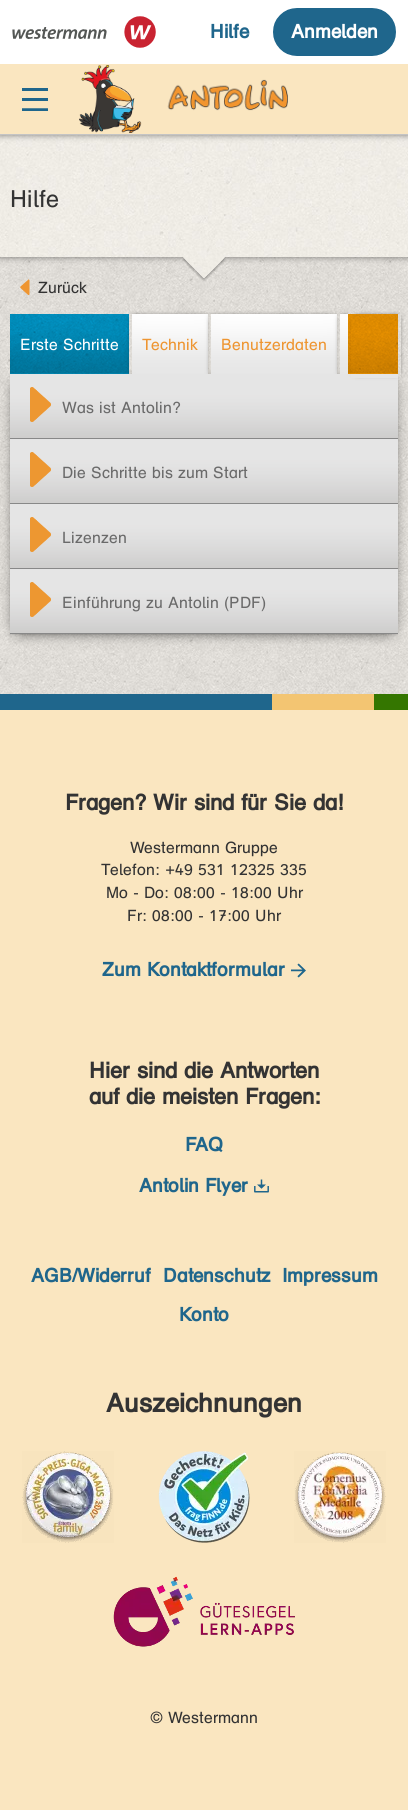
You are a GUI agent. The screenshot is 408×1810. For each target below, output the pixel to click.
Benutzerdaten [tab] (274, 344)
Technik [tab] (170, 344)
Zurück (62, 287)
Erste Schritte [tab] (69, 344)
